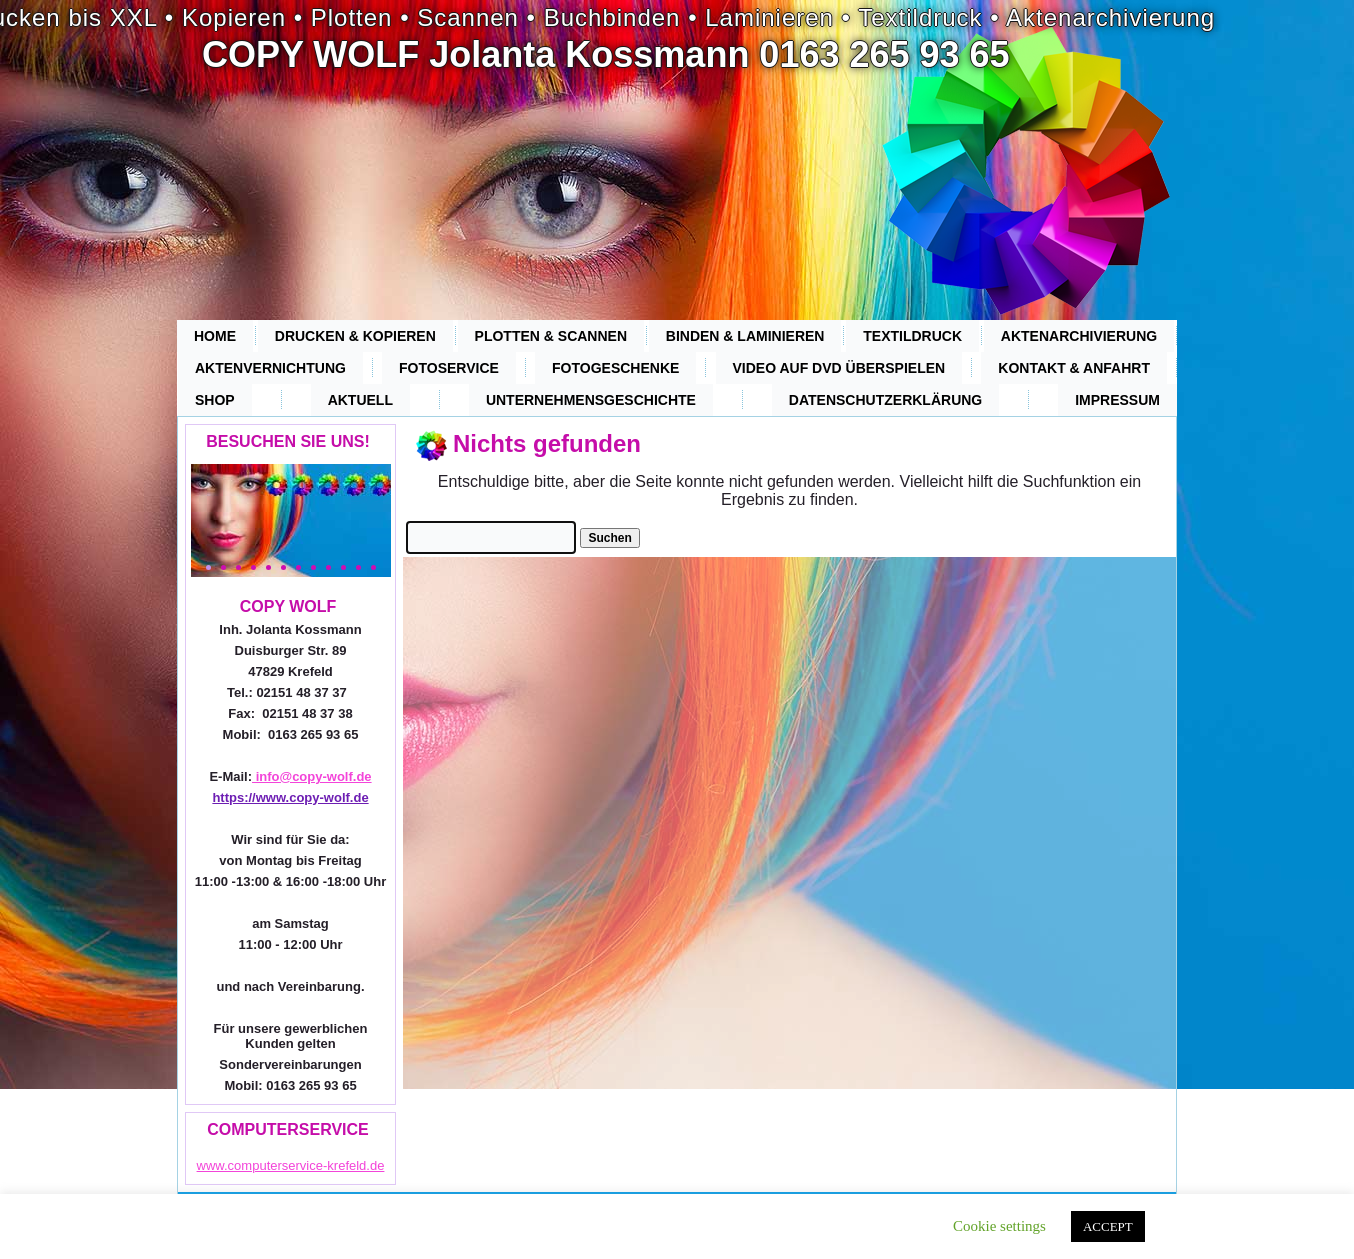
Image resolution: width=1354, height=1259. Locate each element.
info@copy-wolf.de (312, 776)
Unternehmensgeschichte (591, 400)
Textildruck (912, 336)
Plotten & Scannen (551, 336)
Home (215, 336)
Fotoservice (449, 368)
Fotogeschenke (615, 368)
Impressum (1117, 400)
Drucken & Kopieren (355, 336)
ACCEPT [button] (1108, 1226)
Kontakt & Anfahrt (1074, 368)
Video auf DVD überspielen (839, 368)
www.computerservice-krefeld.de (291, 1165)
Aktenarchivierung (1079, 336)
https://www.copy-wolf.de (290, 797)
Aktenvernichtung (270, 368)
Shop (215, 400)
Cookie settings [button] (999, 1226)
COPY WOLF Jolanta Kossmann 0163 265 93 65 (606, 54)
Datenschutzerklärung (885, 400)
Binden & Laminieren (745, 336)
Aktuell (360, 400)
